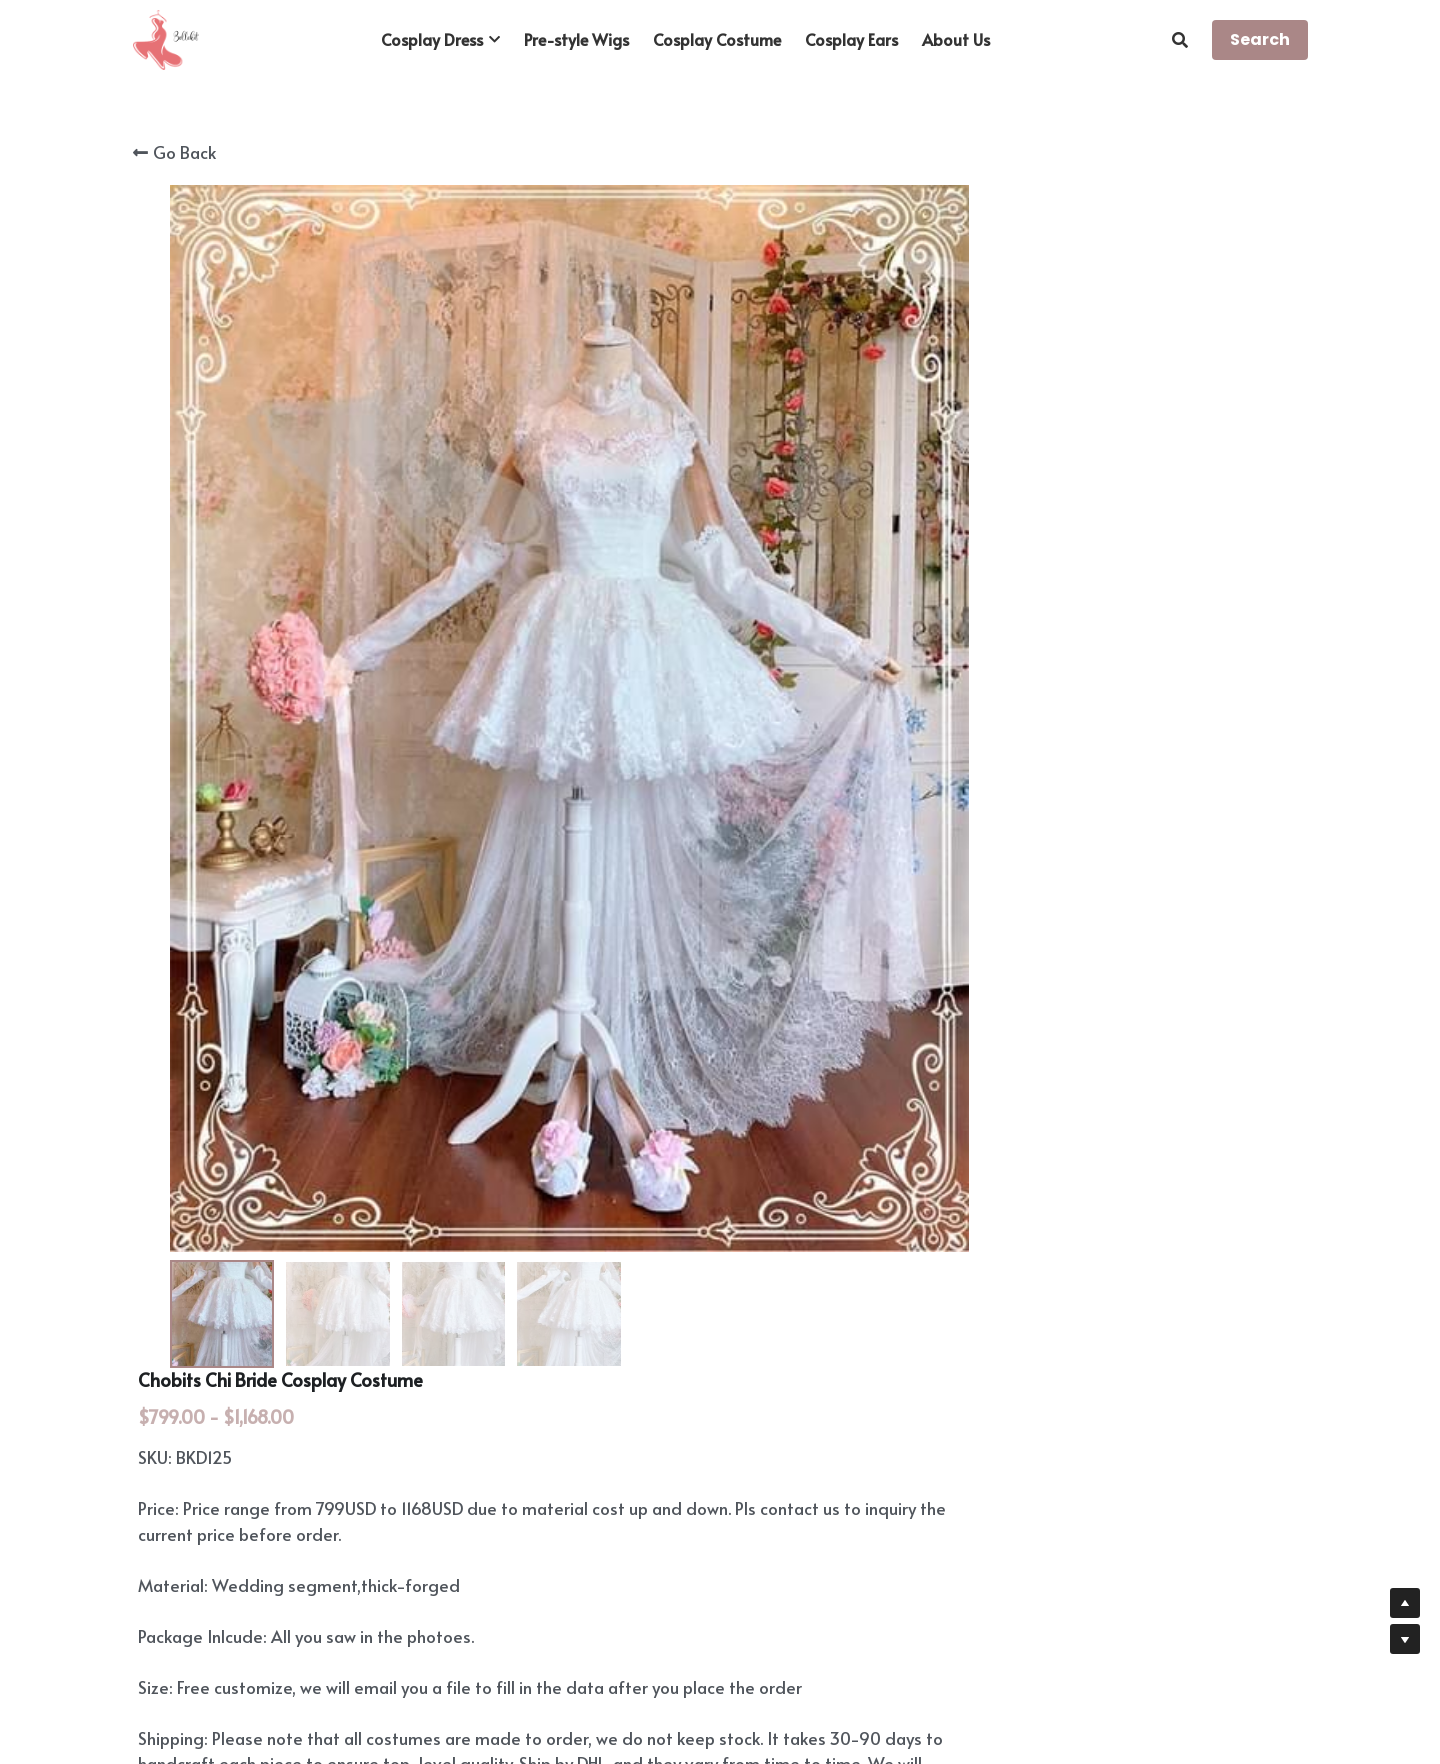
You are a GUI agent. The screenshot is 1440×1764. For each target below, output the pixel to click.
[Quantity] (1090, 813)
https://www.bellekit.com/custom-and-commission (545, 1261)
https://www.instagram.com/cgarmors (387, 1327)
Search (1260, 39)
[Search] (1180, 39)
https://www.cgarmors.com (344, 1302)
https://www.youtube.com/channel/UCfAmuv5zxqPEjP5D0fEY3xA (484, 1352)
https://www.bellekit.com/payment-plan (429, 1145)
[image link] (166, 38)
